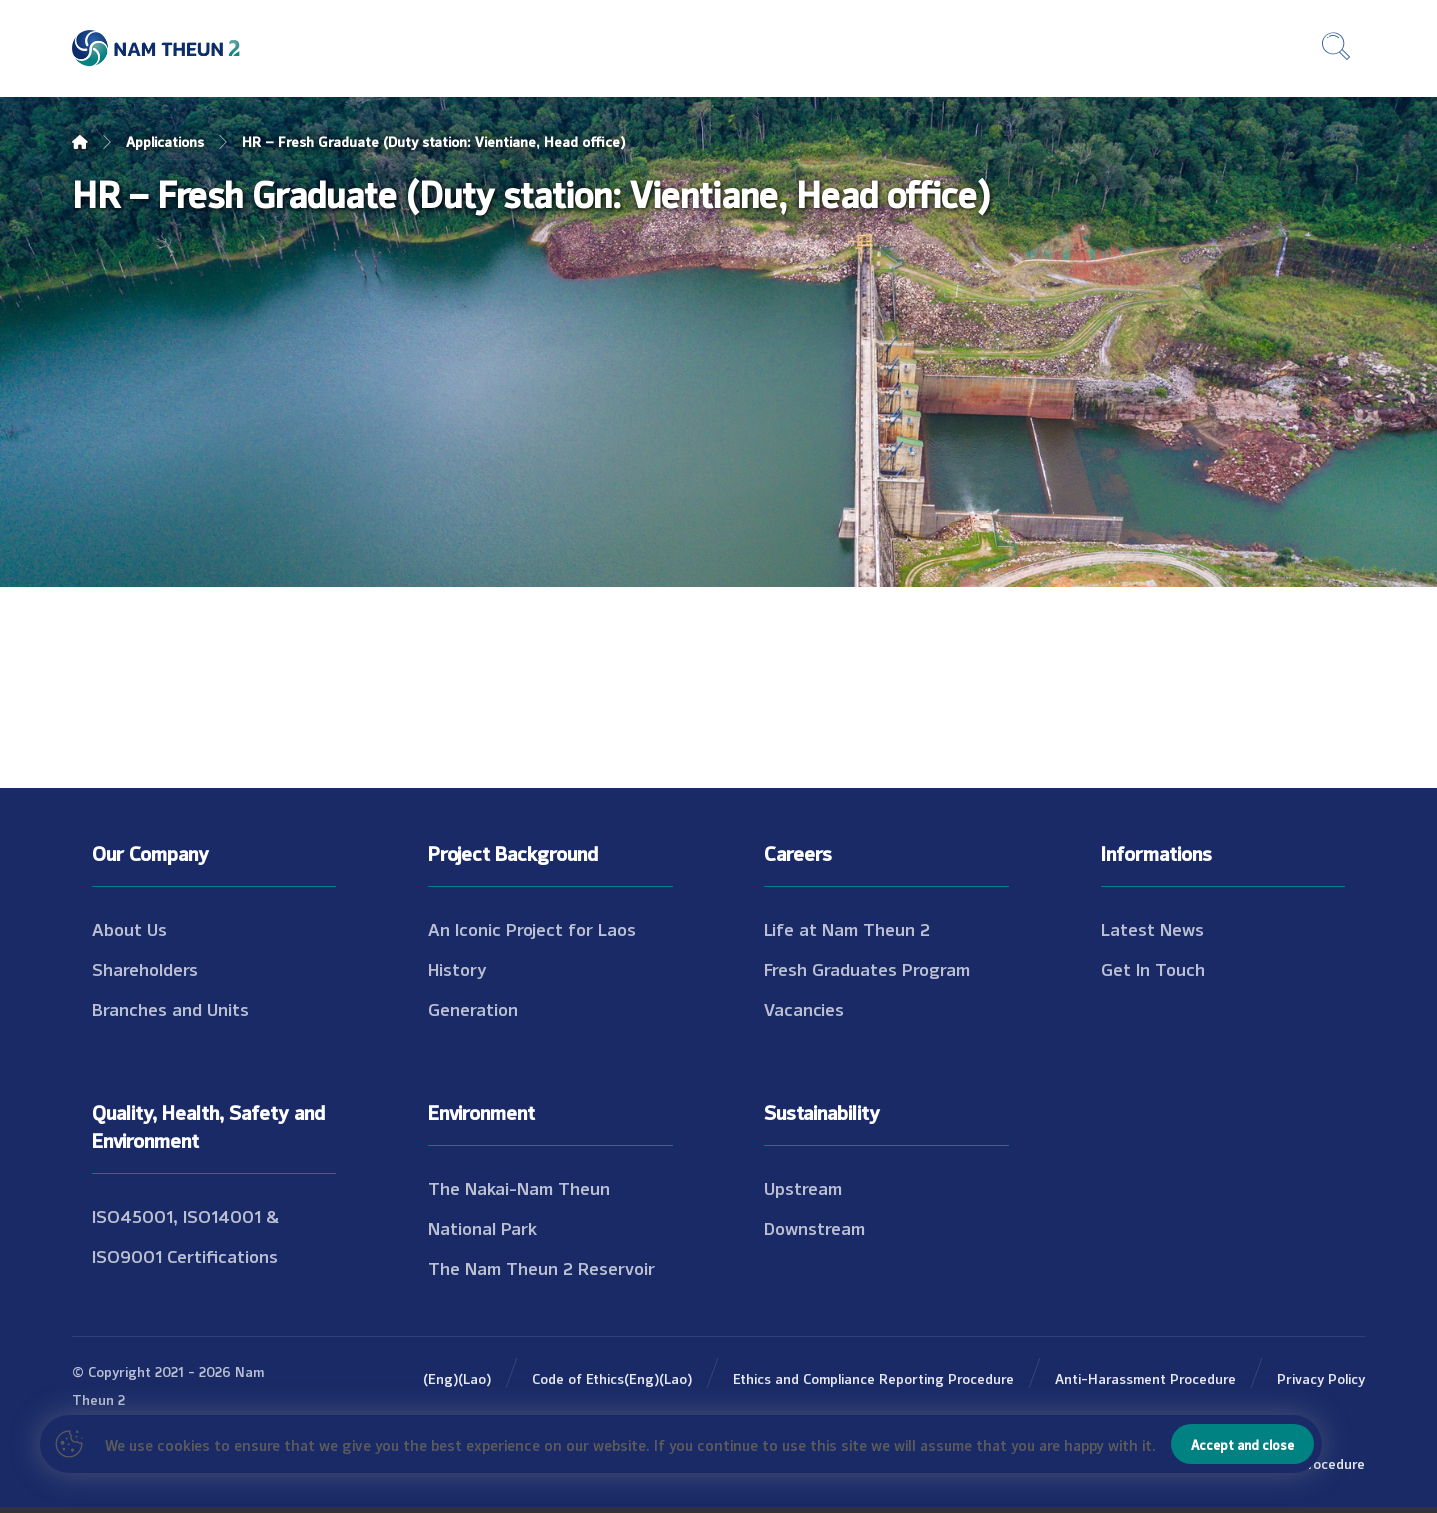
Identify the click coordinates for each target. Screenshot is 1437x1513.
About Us (129, 928)
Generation (473, 1008)
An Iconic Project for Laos (532, 928)
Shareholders (145, 968)
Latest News (1152, 928)
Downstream (814, 1227)
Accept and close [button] (1242, 1444)
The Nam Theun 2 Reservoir (541, 1267)
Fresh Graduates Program (867, 968)
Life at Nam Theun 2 (847, 928)
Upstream (803, 1187)
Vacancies (804, 1008)
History (457, 968)
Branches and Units (170, 1008)
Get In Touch (1153, 968)
